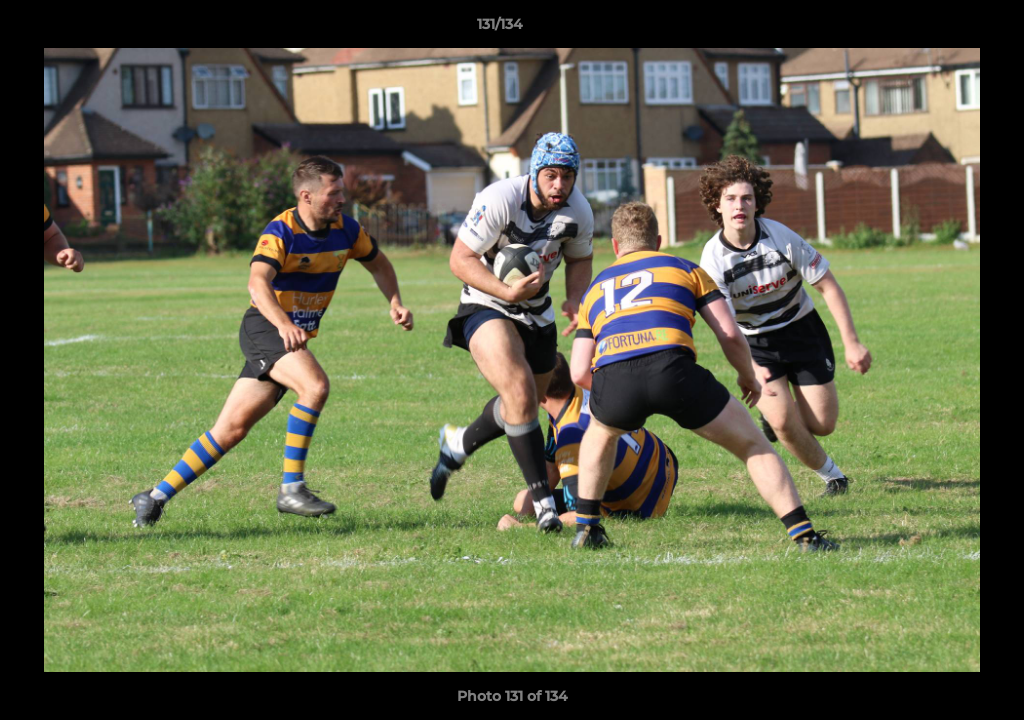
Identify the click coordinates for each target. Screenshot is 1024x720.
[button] (940, 29)
